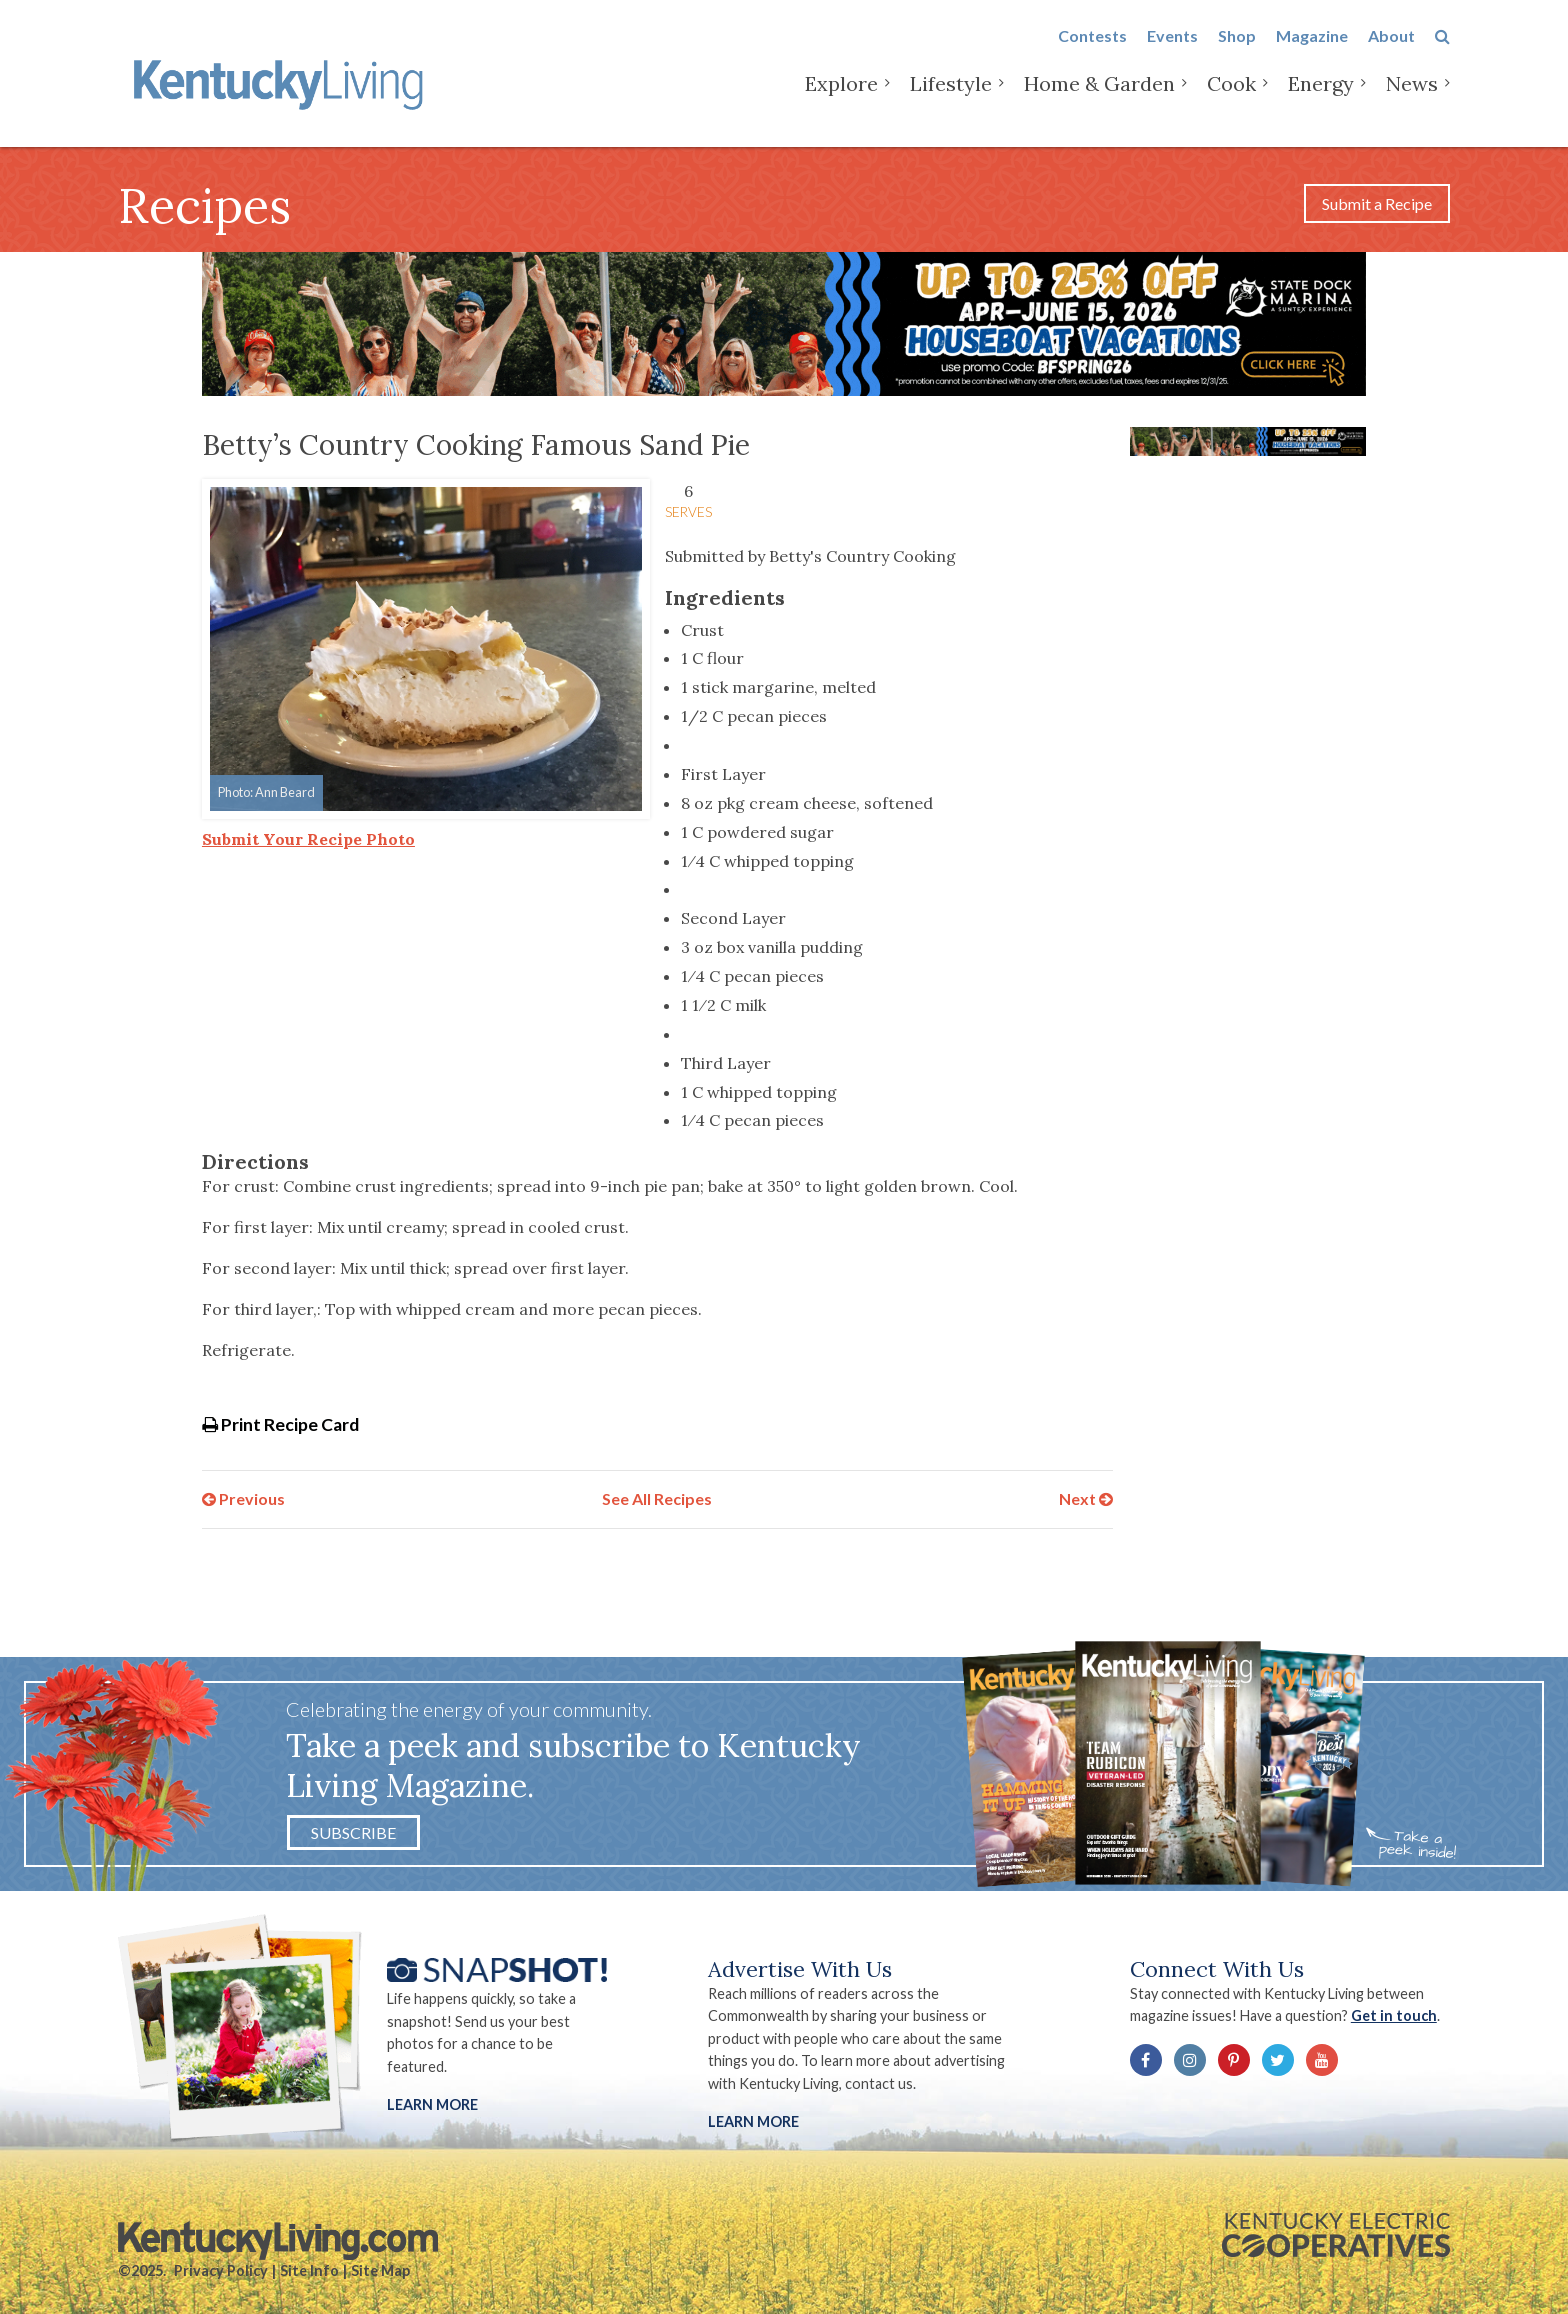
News (1412, 99)
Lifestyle (951, 99)
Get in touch (1394, 2015)
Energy (1321, 99)
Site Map (380, 2270)
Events (1172, 51)
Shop (1237, 51)
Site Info (309, 2270)
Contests (1092, 51)
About (1391, 51)
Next (1086, 1498)
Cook (1231, 99)
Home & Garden (1099, 99)
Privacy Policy (221, 2270)
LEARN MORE (753, 2121)
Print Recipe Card (280, 1424)
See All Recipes (657, 1498)
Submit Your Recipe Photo (308, 839)
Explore (841, 99)
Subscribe (353, 1832)
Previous (243, 1498)
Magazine (1312, 51)
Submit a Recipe (1377, 203)
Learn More (432, 2104)
